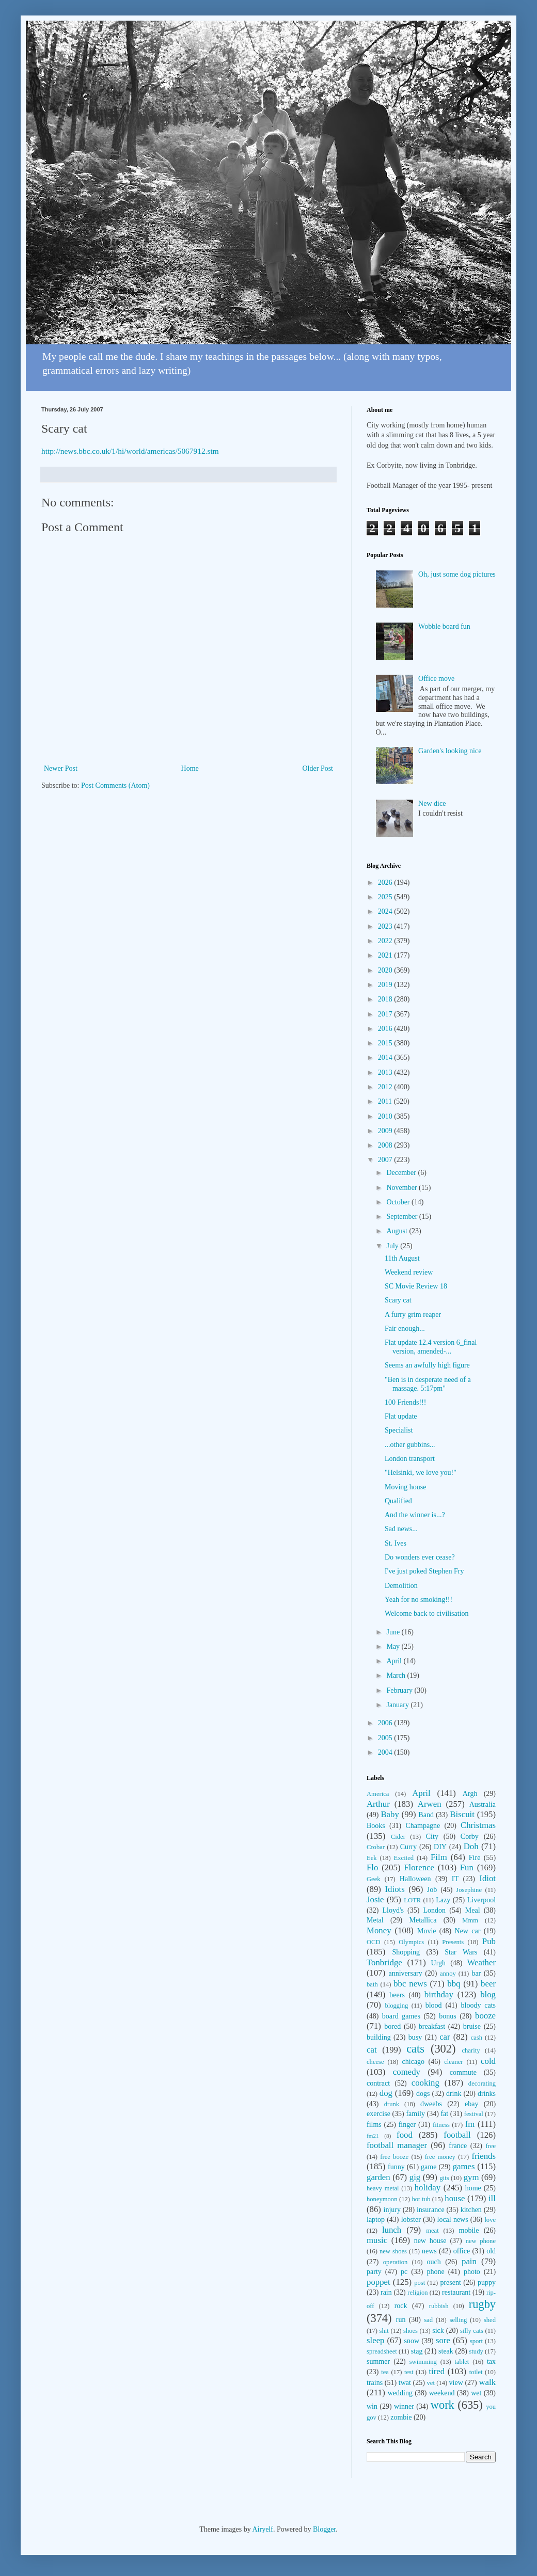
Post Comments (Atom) (115, 785)
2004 (386, 1752)
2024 (386, 911)
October (399, 1202)
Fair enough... (405, 1328)
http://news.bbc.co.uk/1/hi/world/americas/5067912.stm (130, 451)
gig (414, 2177)
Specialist (399, 1430)
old (491, 2251)
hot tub (421, 2199)
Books (376, 1826)
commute (463, 2072)
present (450, 2282)
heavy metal (383, 2188)
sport (476, 2341)
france (458, 2146)
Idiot (487, 1878)
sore (443, 2340)
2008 (386, 1145)
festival (473, 2114)
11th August (402, 1258)
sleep (375, 2340)
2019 (386, 985)
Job (432, 1890)
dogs (423, 2093)
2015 (386, 1043)
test (409, 2372)
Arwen (429, 1804)
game (428, 2167)
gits (444, 2178)
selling (458, 2320)
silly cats (471, 2330)
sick (438, 2330)
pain (469, 2261)
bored (392, 2026)
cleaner (453, 2061)
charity (471, 2050)
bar (476, 1973)
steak (445, 2351)
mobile (469, 2230)
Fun (466, 1867)
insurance (431, 2210)
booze (485, 2016)
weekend (442, 2393)
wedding (400, 2393)
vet (431, 2383)
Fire (475, 1858)
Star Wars (461, 1952)
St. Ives (395, 1543)
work (442, 2404)
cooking (425, 2083)
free (490, 2146)
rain (386, 2292)
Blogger (324, 2529)
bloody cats (478, 2005)
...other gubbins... (410, 1445)
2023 (386, 926)
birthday (438, 1994)
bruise (472, 2026)
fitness (441, 2124)
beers (397, 1995)
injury (392, 2210)
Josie (375, 1899)
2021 (386, 955)
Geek (374, 1879)
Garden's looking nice (449, 751)
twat (405, 2383)
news (429, 2251)
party (374, 2272)
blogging (396, 2005)
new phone (481, 2241)
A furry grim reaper (413, 1314)
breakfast (432, 2026)
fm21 (373, 2136)
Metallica (423, 1920)
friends (483, 2156)
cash (476, 2037)
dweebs (431, 2104)
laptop (376, 2219)
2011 (386, 1101)
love (490, 2219)
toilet (476, 2372)
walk (487, 2382)
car (444, 2037)
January (398, 1705)
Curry (408, 1847)
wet (476, 2393)
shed (490, 2320)
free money (440, 2156)
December (402, 1172)
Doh (471, 1846)
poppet (378, 2282)
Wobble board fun (444, 626)
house (455, 2198)
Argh (470, 1794)
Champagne (422, 1826)
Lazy (443, 1900)
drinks (487, 2093)
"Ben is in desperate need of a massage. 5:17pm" (428, 1384)
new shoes (393, 2251)
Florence (419, 1867)
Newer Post (60, 768)
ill (492, 2198)
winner (404, 2406)
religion (417, 2292)
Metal (375, 1920)
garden (378, 2177)
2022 (386, 941)
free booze (394, 2156)
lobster (411, 2219)
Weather (481, 1962)
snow (411, 2341)
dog (386, 2093)
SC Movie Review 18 (416, 1286)
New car (468, 1931)
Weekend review (409, 1272)
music (377, 2240)
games (464, 2166)
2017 (386, 1014)
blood (433, 2005)
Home (190, 768)
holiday (427, 2187)
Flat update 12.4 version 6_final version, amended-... (431, 1347)
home (473, 2188)
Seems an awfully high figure (427, 1365)
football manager (397, 2145)
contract (378, 2083)
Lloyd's (392, 1910)
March (396, 1675)
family (415, 2114)
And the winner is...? (415, 1515)
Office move (436, 678)
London (434, 1910)
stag (417, 2351)
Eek (372, 1858)
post (419, 2282)
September (402, 1216)
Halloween (415, 1879)
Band (426, 1815)
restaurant (456, 2292)
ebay (471, 2104)
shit (384, 2330)
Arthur (378, 1804)
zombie (401, 2417)
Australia (482, 1804)
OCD (374, 1942)
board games (401, 2016)
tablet (461, 2361)
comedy (406, 2072)
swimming (423, 2361)
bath (372, 1984)
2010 (386, 1116)
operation (395, 2262)
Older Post (318, 768)
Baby (390, 1814)
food (405, 2135)
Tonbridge (384, 1962)
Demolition (401, 1585)
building (379, 2037)
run (401, 2320)
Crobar (376, 1847)
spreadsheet (382, 2351)
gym (471, 2177)
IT (455, 1879)
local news (452, 2219)
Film (439, 1857)
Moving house (406, 1487)
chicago (413, 2061)
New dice (432, 803)
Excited (404, 1858)
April (394, 1661)
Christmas (478, 1825)
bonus (447, 2016)
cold (488, 2061)
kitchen (471, 2210)
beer (488, 1984)
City (432, 1836)
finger (407, 2124)
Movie (426, 1931)
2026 (386, 882)
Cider (398, 1836)
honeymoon (382, 2199)
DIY (440, 1847)
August (397, 1231)
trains (375, 2383)
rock (400, 2306)
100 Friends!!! (406, 1402)
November (402, 1187)
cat (372, 2050)
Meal (472, 1910)
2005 (386, 1738)
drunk (391, 2104)
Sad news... (401, 1529)
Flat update (401, 1416)
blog (488, 1994)
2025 (386, 897)
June (393, 1632)
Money (379, 1930)
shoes (410, 2330)
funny (396, 2167)
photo (472, 2272)
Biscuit (462, 1814)
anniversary (405, 1973)
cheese (375, 2061)
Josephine (469, 1890)
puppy (487, 2282)
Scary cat (398, 1300)
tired (437, 2371)
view (456, 2383)
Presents (453, 1942)
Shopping (406, 1952)
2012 (386, 1087)
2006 (386, 1723)
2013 (386, 1072)
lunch (391, 2230)
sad (428, 2320)
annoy (448, 1973)
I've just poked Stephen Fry (424, 1571)
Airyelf (262, 2529)
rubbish (439, 2306)
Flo (372, 1867)
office (461, 2251)
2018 (386, 999)
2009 (386, 1131)
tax (491, 2361)
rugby (482, 2304)
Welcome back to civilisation (427, 1613)
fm (470, 2124)
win (372, 2406)
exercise (378, 2114)
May (393, 1646)
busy (415, 2037)
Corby (470, 1836)
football (457, 2135)
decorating (482, 2083)
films (374, 2124)
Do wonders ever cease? (420, 1557)
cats (415, 2048)
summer (378, 2361)
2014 (386, 1057)
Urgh (438, 1963)
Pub (489, 1941)
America (378, 1794)
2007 (386, 1160)
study (476, 2351)
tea (385, 2372)
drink (454, 2093)
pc (404, 2272)
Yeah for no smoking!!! (418, 1599)
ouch (434, 2262)
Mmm (470, 1920)
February (400, 1690)
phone (435, 2272)
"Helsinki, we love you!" (420, 1472)
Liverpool (481, 1900)
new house (430, 2241)
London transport (410, 1458)
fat (444, 2114)
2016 (386, 1028)
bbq (453, 1984)
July (393, 1246)
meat (432, 2230)
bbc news (410, 1984)
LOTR (412, 1900)
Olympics (411, 1942)
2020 (386, 970)
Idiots (395, 1889)
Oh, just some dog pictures (457, 574)
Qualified (398, 1501)
